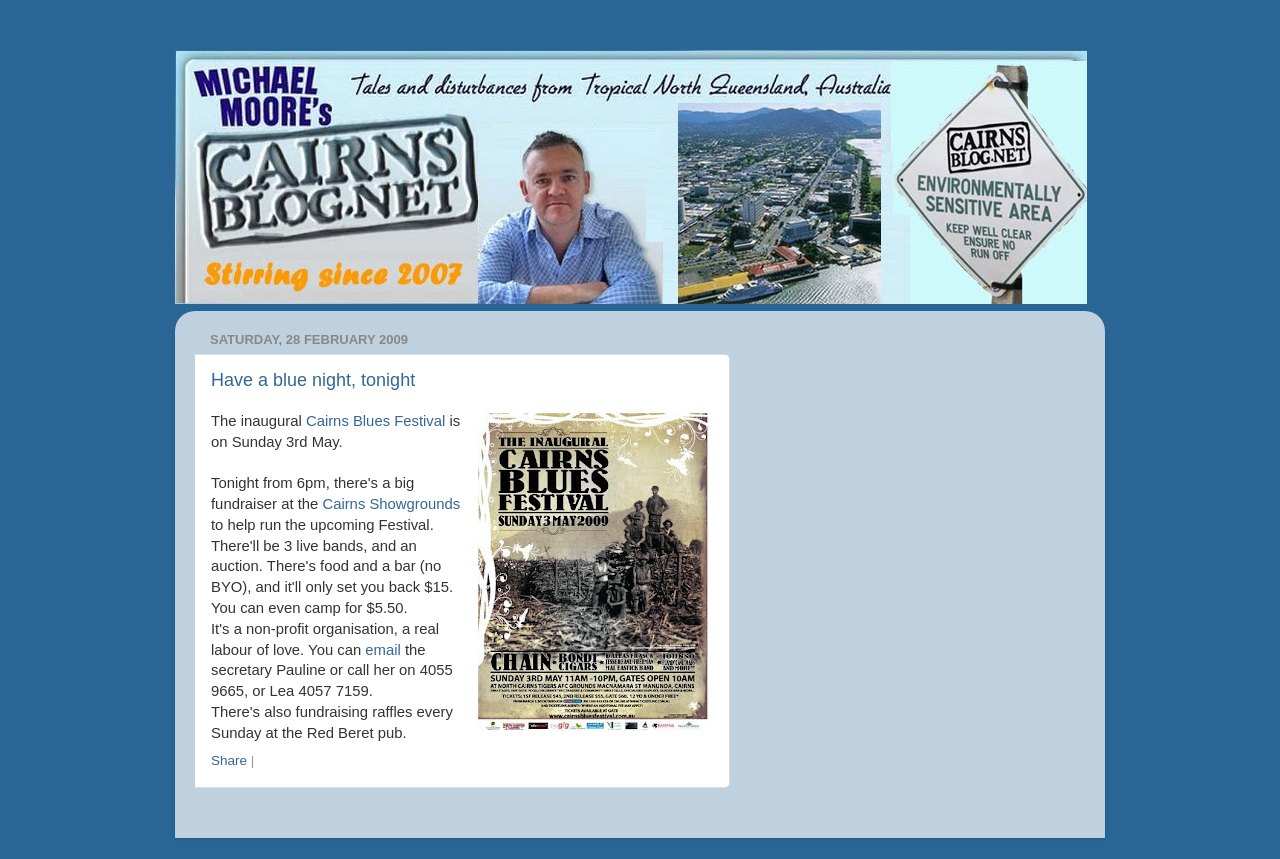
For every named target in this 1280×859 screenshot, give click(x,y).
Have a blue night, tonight (313, 380)
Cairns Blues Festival (375, 421)
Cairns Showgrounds (391, 504)
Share (229, 760)
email (382, 650)
